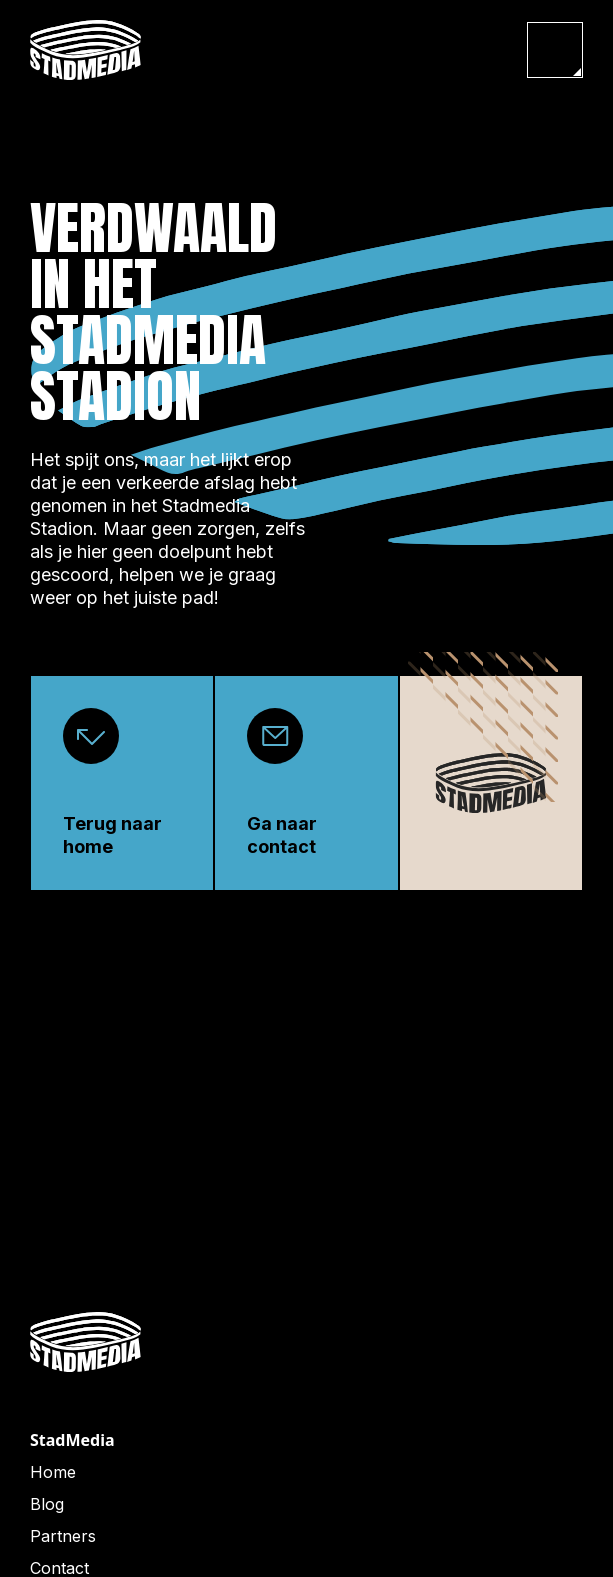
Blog (47, 1504)
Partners (63, 1536)
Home (53, 1472)
